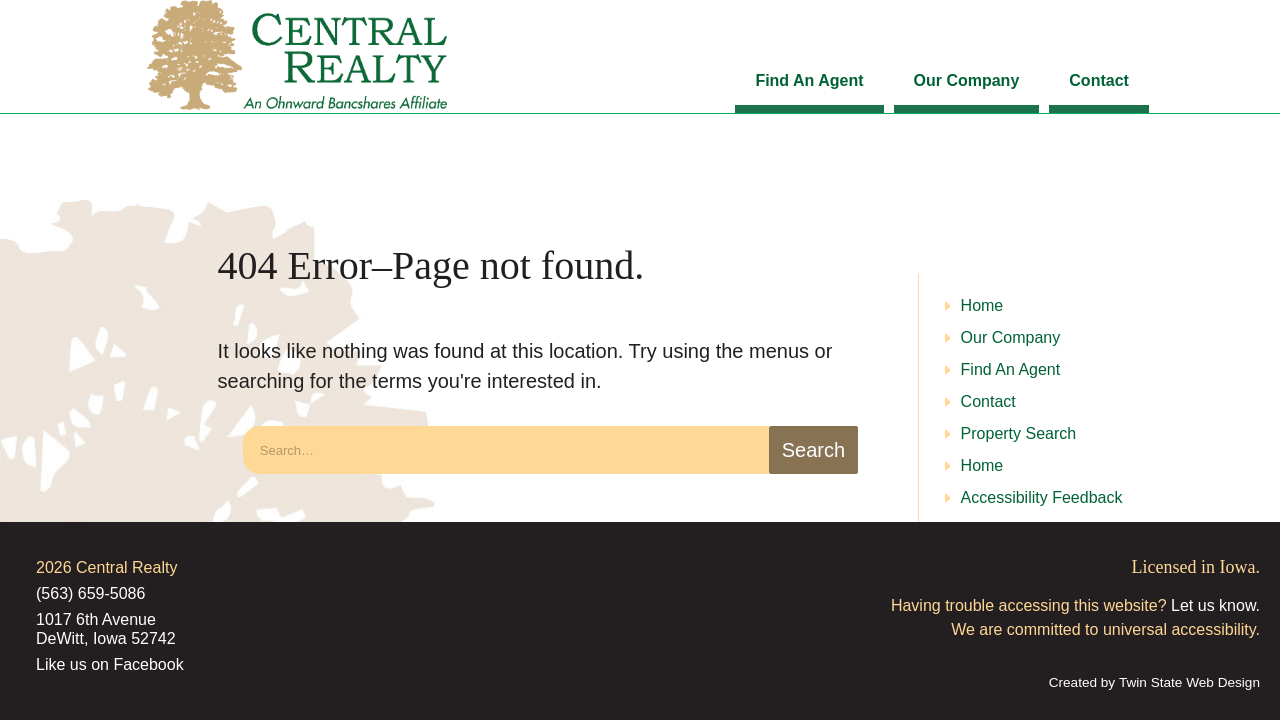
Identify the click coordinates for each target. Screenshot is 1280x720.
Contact (1099, 80)
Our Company (967, 80)
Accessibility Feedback (1042, 497)
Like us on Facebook (110, 664)
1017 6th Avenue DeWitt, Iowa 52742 (106, 629)
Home (982, 305)
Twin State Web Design (1189, 683)
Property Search (1019, 433)
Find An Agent (809, 80)
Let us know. (1215, 605)
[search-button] (813, 450)
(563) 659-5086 (90, 593)
